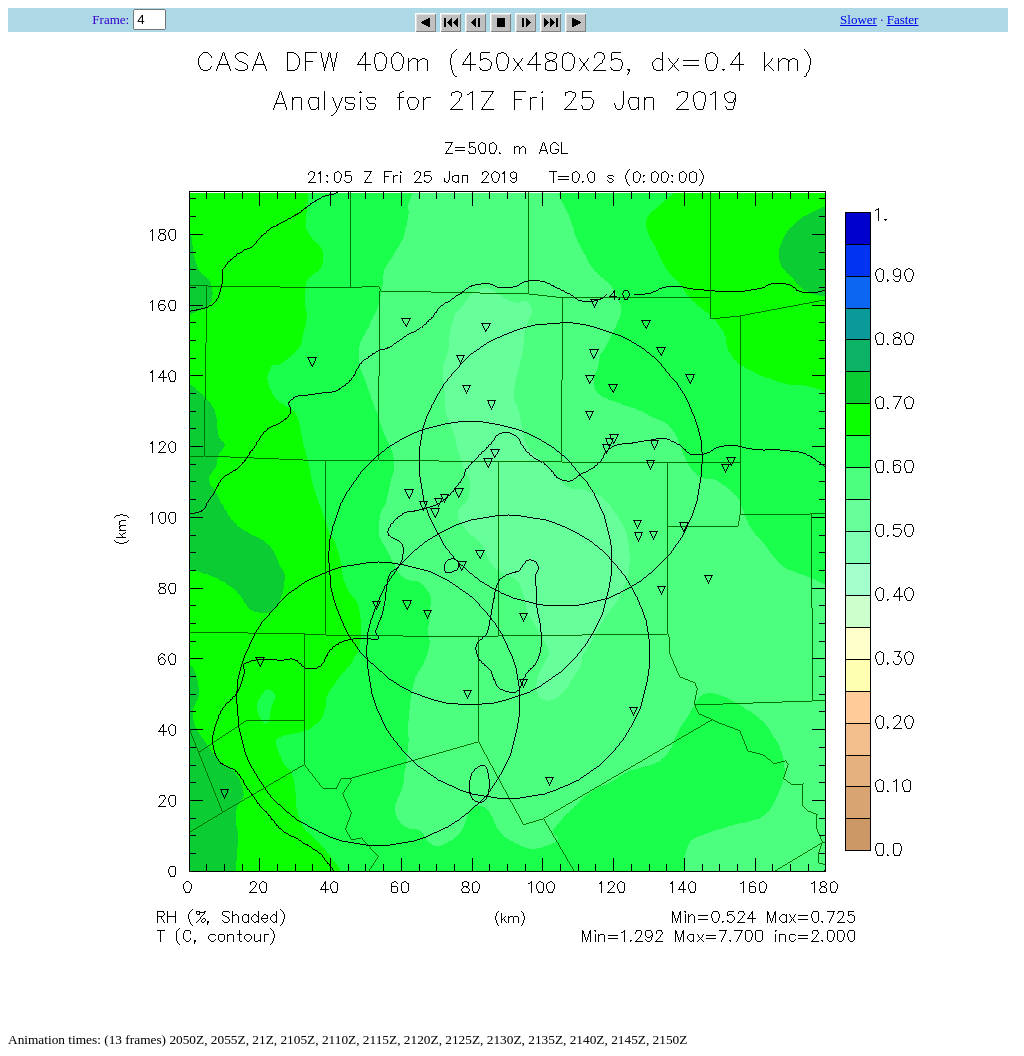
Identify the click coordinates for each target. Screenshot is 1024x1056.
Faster (903, 19)
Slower (858, 19)
